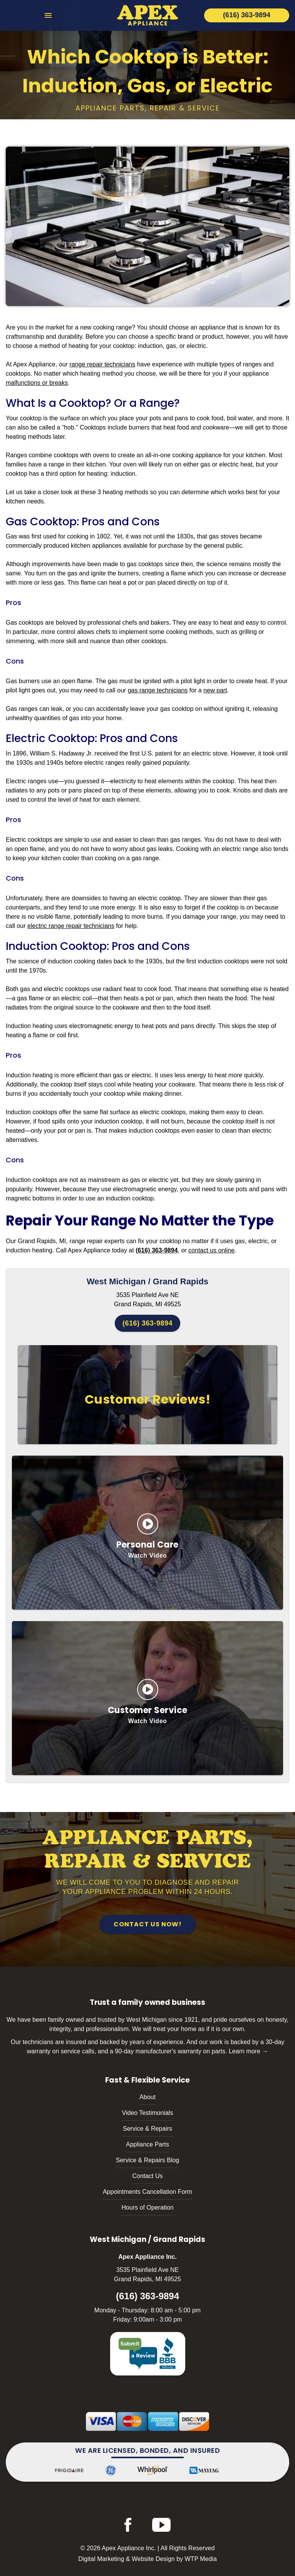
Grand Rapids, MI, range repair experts (71, 1241)
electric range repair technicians (70, 926)
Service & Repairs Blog (147, 2160)
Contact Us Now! (148, 1924)
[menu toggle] (48, 15)
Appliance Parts (147, 2144)
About (147, 2097)
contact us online (211, 1250)
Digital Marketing (101, 2559)
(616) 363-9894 (147, 1323)
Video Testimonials (147, 2113)
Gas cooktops (25, 622)
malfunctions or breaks (37, 382)
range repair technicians (102, 364)
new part (215, 690)
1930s (154, 961)
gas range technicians (158, 690)
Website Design (153, 2559)
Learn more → (248, 2051)
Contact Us (147, 2176)
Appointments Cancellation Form (147, 2191)
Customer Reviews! (148, 1399)
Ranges (16, 455)
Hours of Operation (147, 2207)
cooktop (31, 418)
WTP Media (201, 2559)
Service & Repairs (147, 2128)
